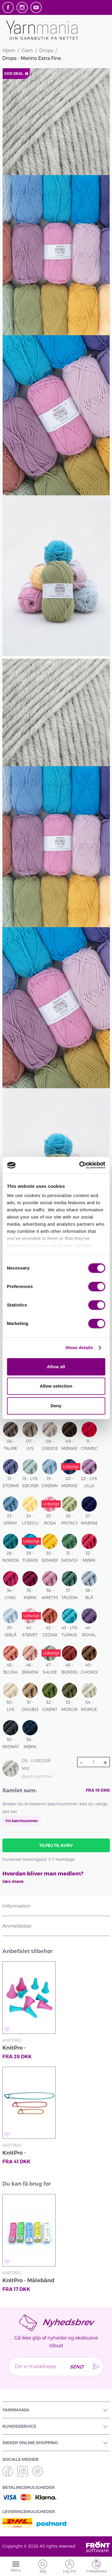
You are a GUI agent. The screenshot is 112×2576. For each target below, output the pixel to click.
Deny (56, 1405)
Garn (27, 50)
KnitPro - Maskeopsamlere (25, 2154)
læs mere (13, 1881)
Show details (79, 1347)
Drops (46, 50)
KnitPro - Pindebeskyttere (24, 2049)
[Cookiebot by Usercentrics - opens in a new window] (79, 1165)
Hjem (8, 50)
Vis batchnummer (21, 1821)
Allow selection (56, 1385)
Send (76, 2366)
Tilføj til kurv (56, 1845)
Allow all (56, 1366)
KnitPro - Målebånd (28, 2280)
